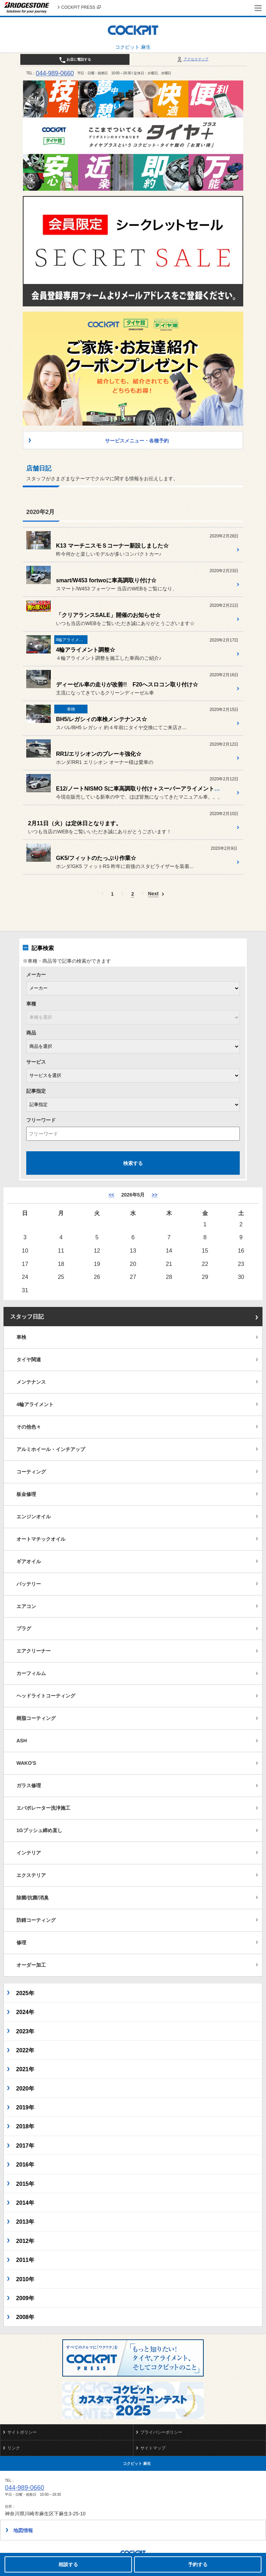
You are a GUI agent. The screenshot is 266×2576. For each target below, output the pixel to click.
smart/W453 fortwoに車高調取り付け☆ (106, 580)
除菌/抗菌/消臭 (32, 1897)
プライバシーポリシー (161, 2432)
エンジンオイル (33, 1516)
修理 (21, 1942)
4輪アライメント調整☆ (85, 650)
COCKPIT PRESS (81, 7)
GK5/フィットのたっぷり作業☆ (96, 858)
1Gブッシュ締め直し (39, 1830)
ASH (21, 1740)
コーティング (31, 1472)
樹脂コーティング (36, 1718)
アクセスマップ (192, 59)
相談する (68, 2564)
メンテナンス (31, 1382)
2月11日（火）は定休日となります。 (74, 823)
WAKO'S (26, 1763)
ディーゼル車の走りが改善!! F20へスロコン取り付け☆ (127, 684)
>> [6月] (154, 1195)
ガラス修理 (28, 1785)
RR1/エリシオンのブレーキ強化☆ (98, 754)
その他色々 (28, 1427)
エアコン (26, 1606)
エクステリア (31, 1875)
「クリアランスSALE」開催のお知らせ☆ (108, 615)
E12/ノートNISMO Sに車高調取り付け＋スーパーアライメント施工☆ (143, 789)
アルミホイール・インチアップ (50, 1449)
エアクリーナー (33, 1651)
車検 (21, 1337)
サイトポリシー (22, 2432)
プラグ (23, 1628)
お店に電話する (75, 59)
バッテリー (28, 1584)
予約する (198, 2564)
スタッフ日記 (27, 1317)
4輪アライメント (35, 1404)
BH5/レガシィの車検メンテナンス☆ (101, 719)
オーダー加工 (31, 1965)
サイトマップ (153, 2448)
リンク (13, 2448)
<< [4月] (111, 1195)
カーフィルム (31, 1673)
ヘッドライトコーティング (45, 1696)
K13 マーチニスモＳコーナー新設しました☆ (112, 546)
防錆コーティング (36, 1920)
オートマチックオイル (40, 1539)
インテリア (28, 1853)
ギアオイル (28, 1561)
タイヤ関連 (28, 1359)
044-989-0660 (55, 73)
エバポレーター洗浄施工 (43, 1808)
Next (153, 893)
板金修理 (26, 1494)
